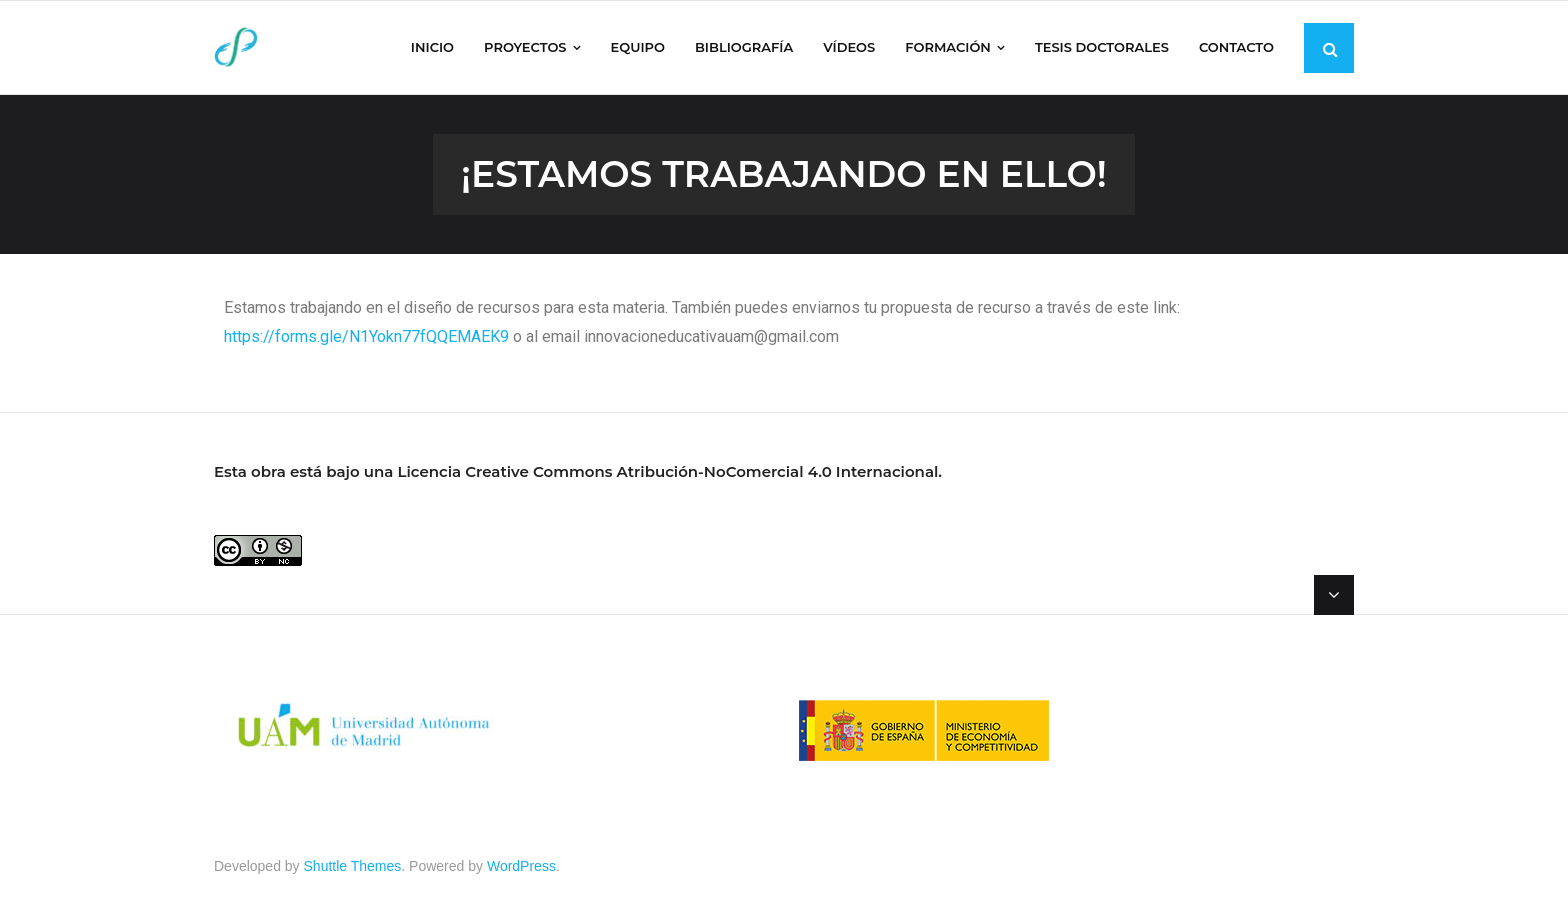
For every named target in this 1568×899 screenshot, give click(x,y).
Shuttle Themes (353, 866)
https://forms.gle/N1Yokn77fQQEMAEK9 (366, 336)
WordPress (521, 866)
